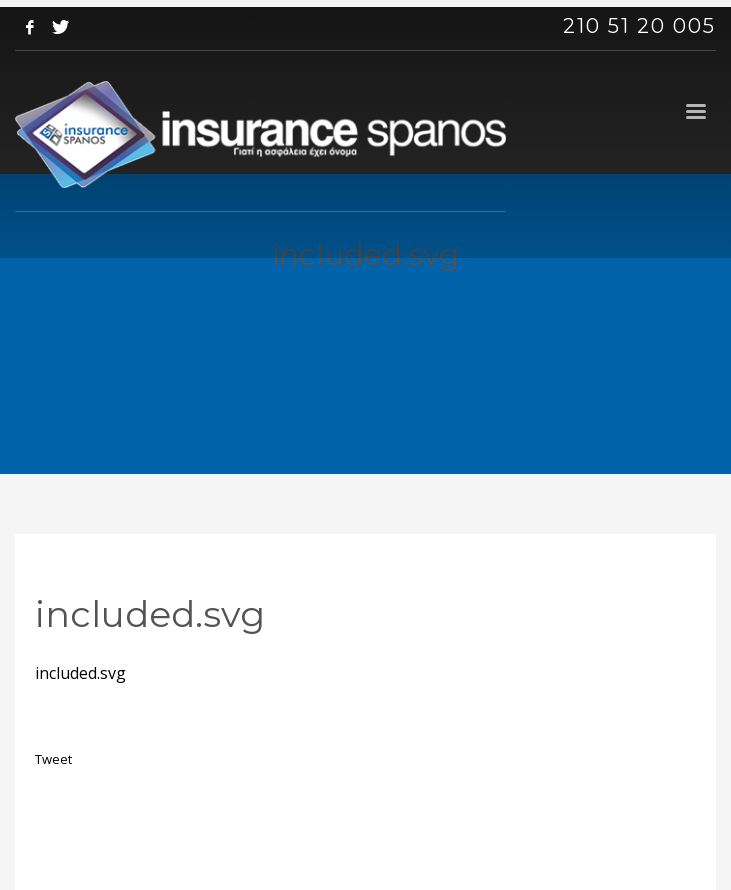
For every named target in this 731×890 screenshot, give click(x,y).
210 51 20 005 (639, 26)
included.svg (80, 673)
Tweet (53, 759)
